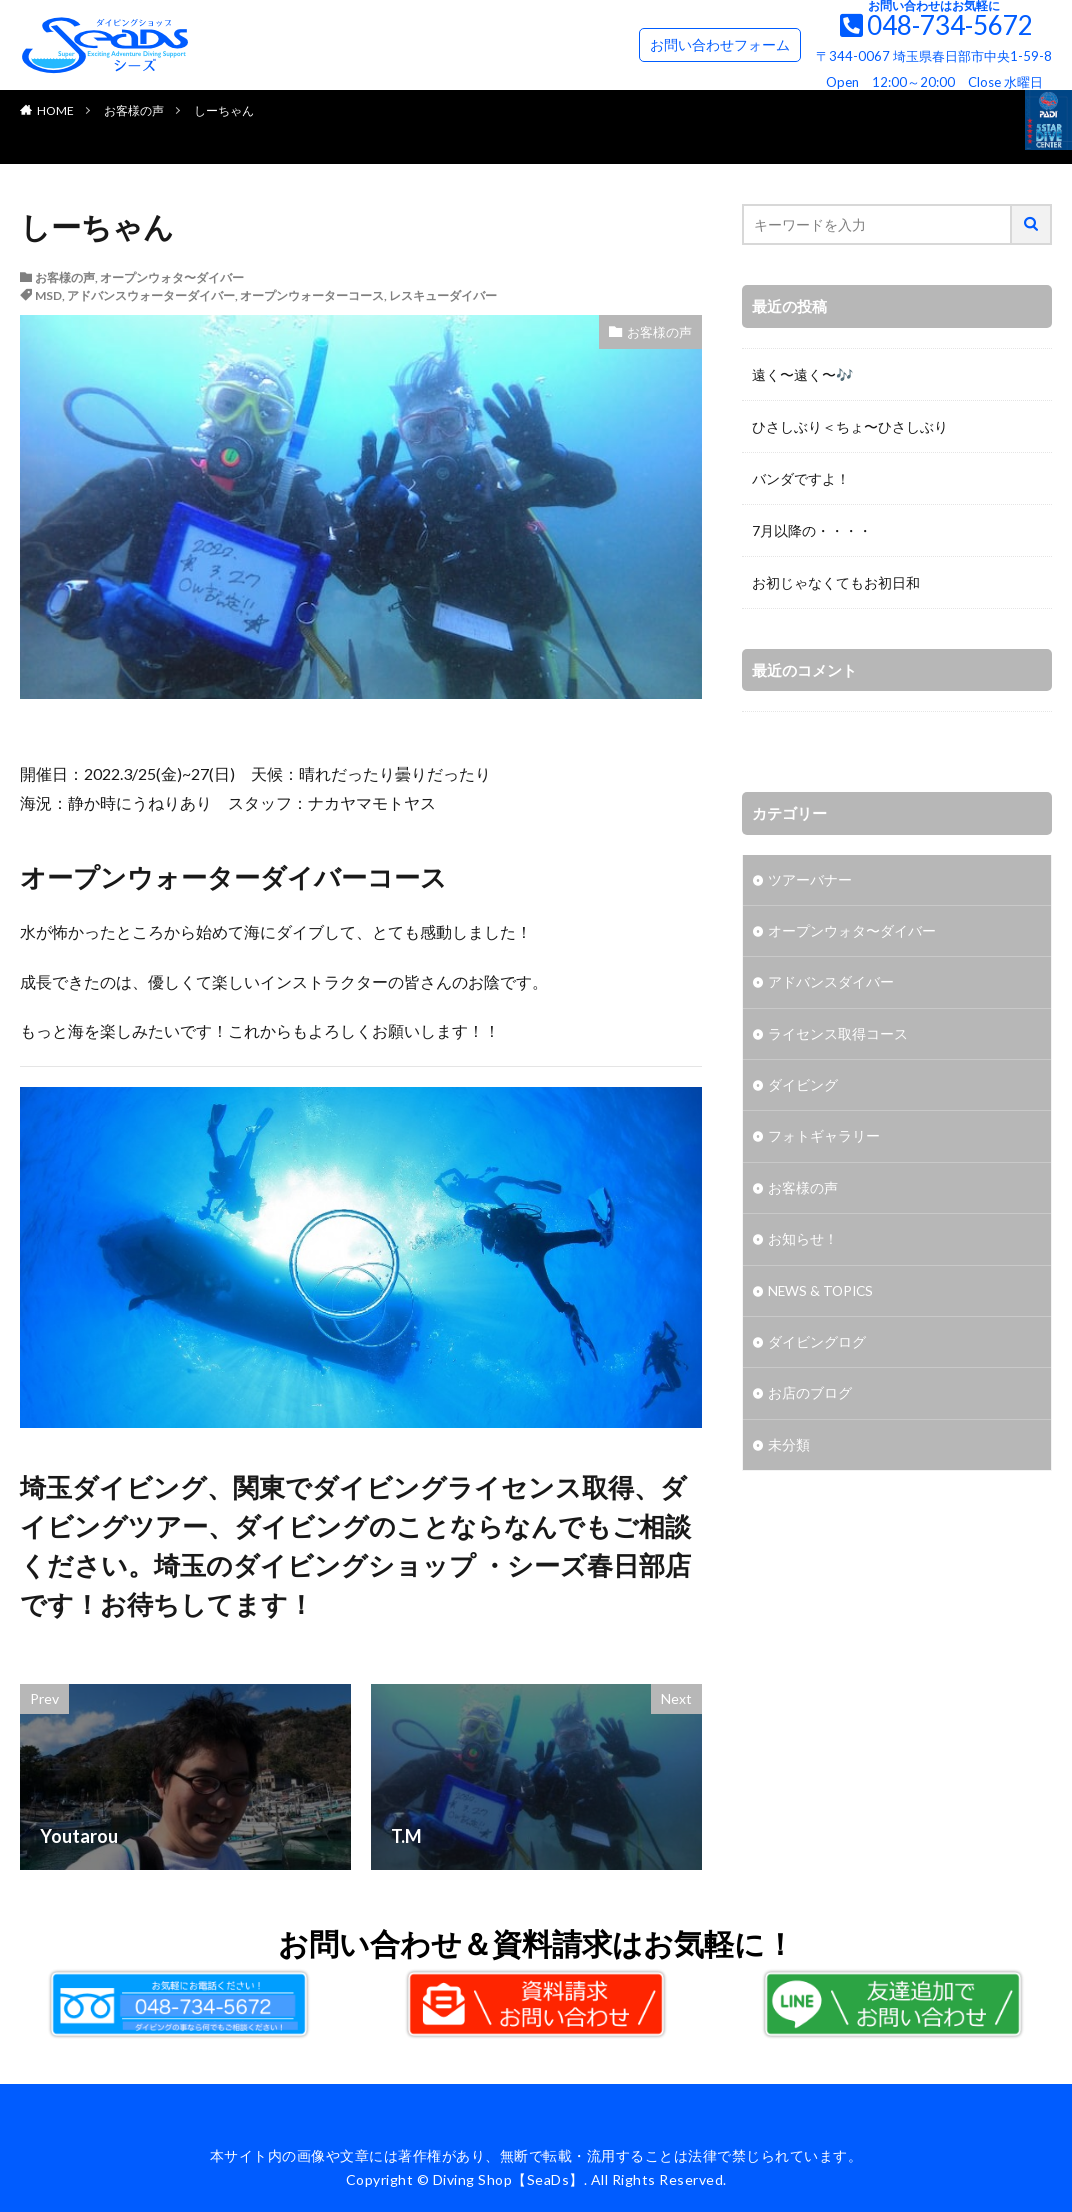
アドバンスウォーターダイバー (151, 295)
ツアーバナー (810, 880)
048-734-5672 (950, 25)
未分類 (789, 1452)
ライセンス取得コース (838, 1036)
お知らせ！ (803, 1244)
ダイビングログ (817, 1348)
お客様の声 (134, 110)
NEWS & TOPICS (822, 1296)
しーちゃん (224, 110)
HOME (55, 110)
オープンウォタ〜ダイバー (172, 277)
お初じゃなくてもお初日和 (836, 582)
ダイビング (803, 1088)
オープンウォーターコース (312, 295)
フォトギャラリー (824, 1140)
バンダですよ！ (801, 478)
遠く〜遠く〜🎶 (802, 374)
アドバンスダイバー (831, 984)
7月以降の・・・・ (812, 530)
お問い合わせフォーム (720, 44)
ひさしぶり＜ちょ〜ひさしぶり (850, 426)
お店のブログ (810, 1400)
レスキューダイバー (443, 295)
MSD (48, 295)
